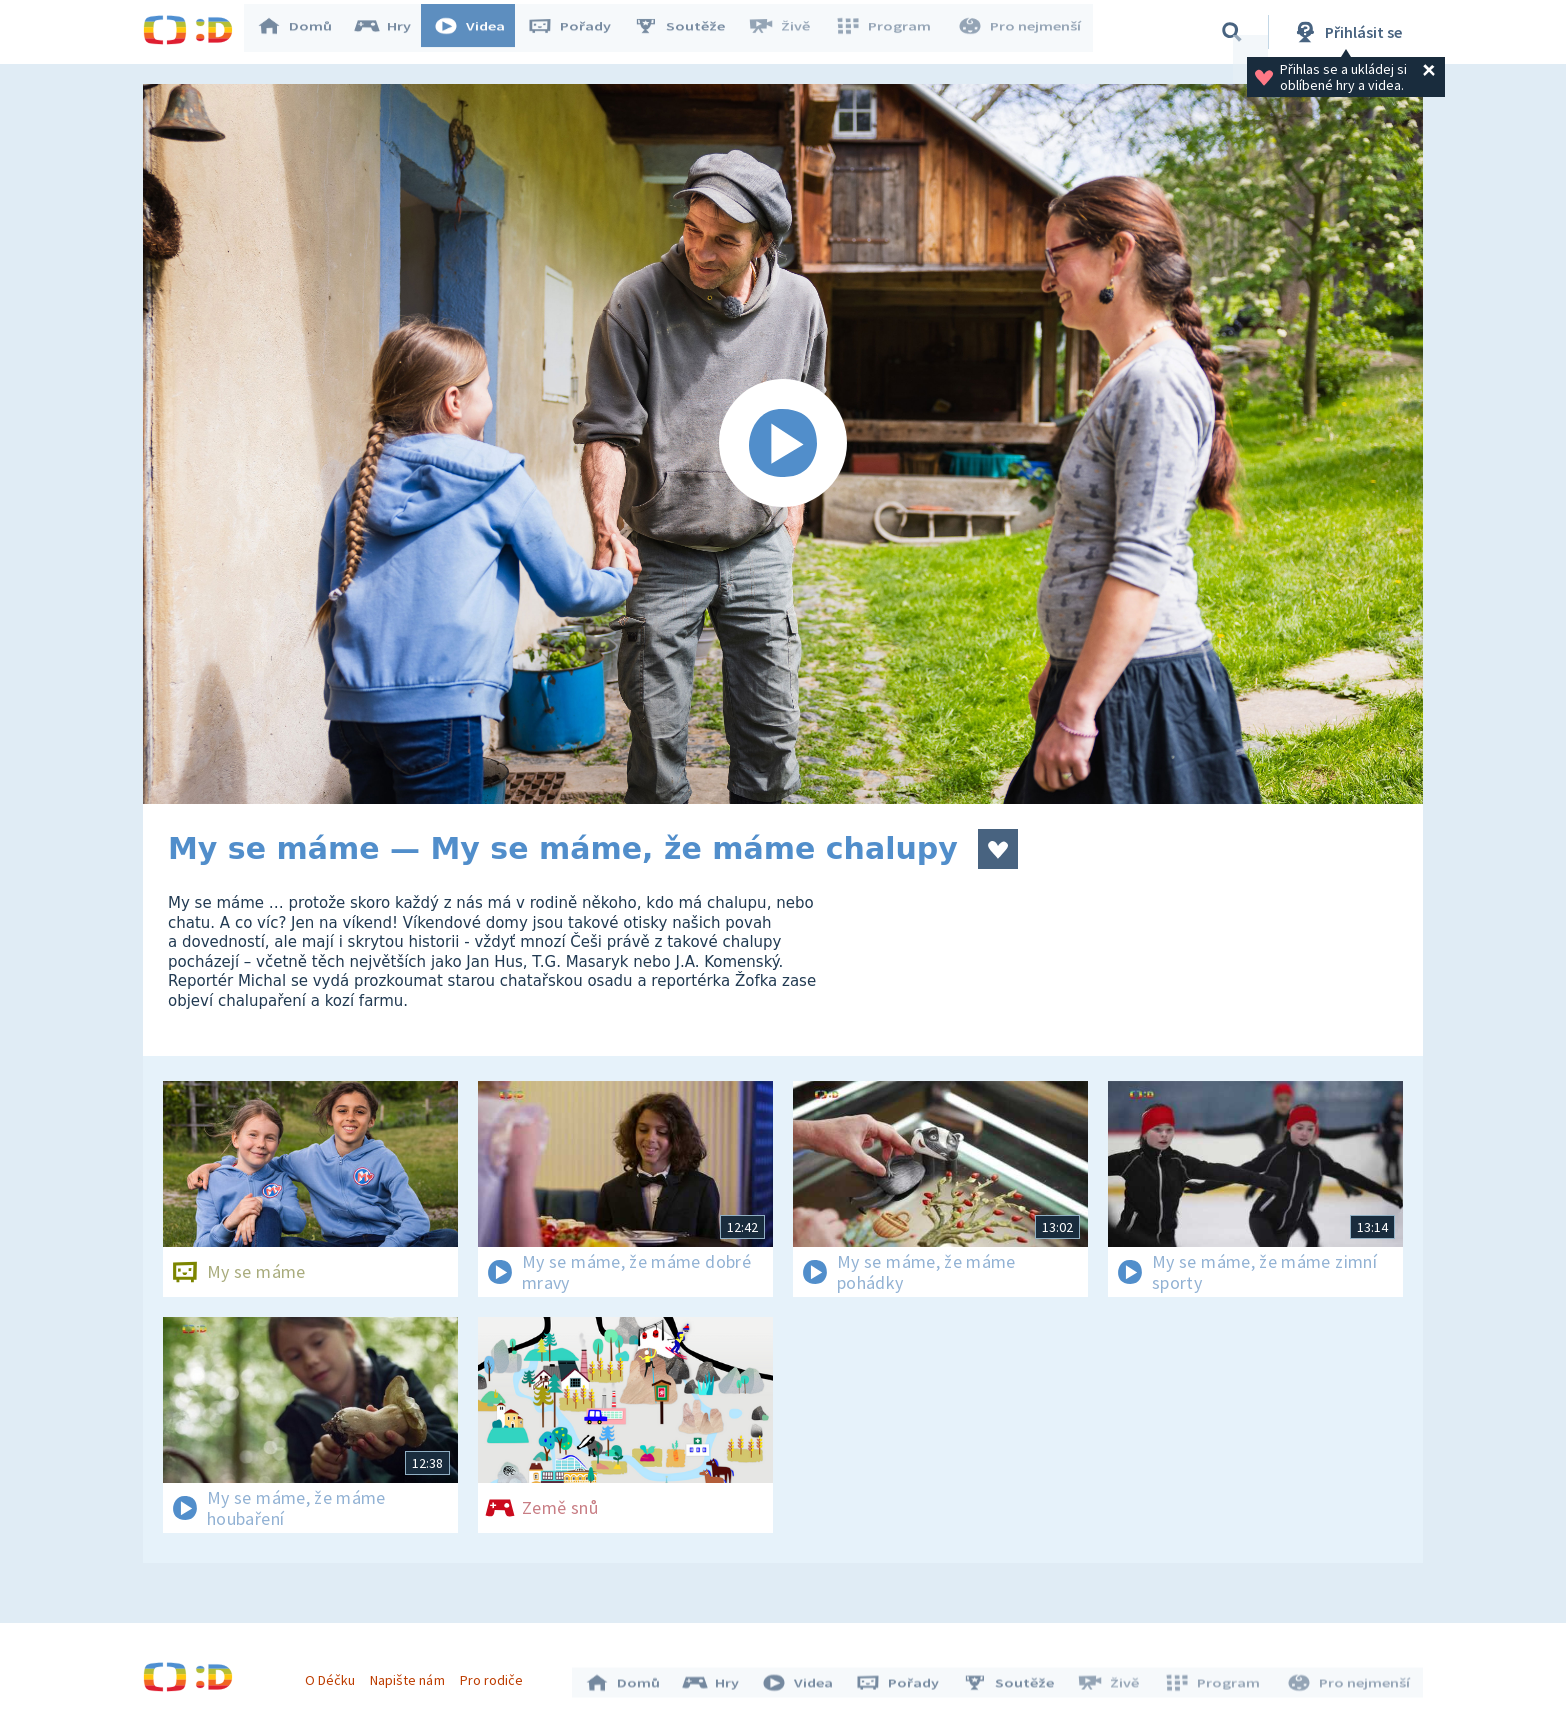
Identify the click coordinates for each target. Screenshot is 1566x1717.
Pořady (579, 32)
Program (889, 32)
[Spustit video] (783, 444)
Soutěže (689, 32)
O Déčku (335, 1675)
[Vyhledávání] (1232, 32)
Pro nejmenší (1021, 32)
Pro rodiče (496, 1675)
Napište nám (412, 1675)
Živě (788, 32)
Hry (392, 32)
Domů (304, 32)
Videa (479, 32)
